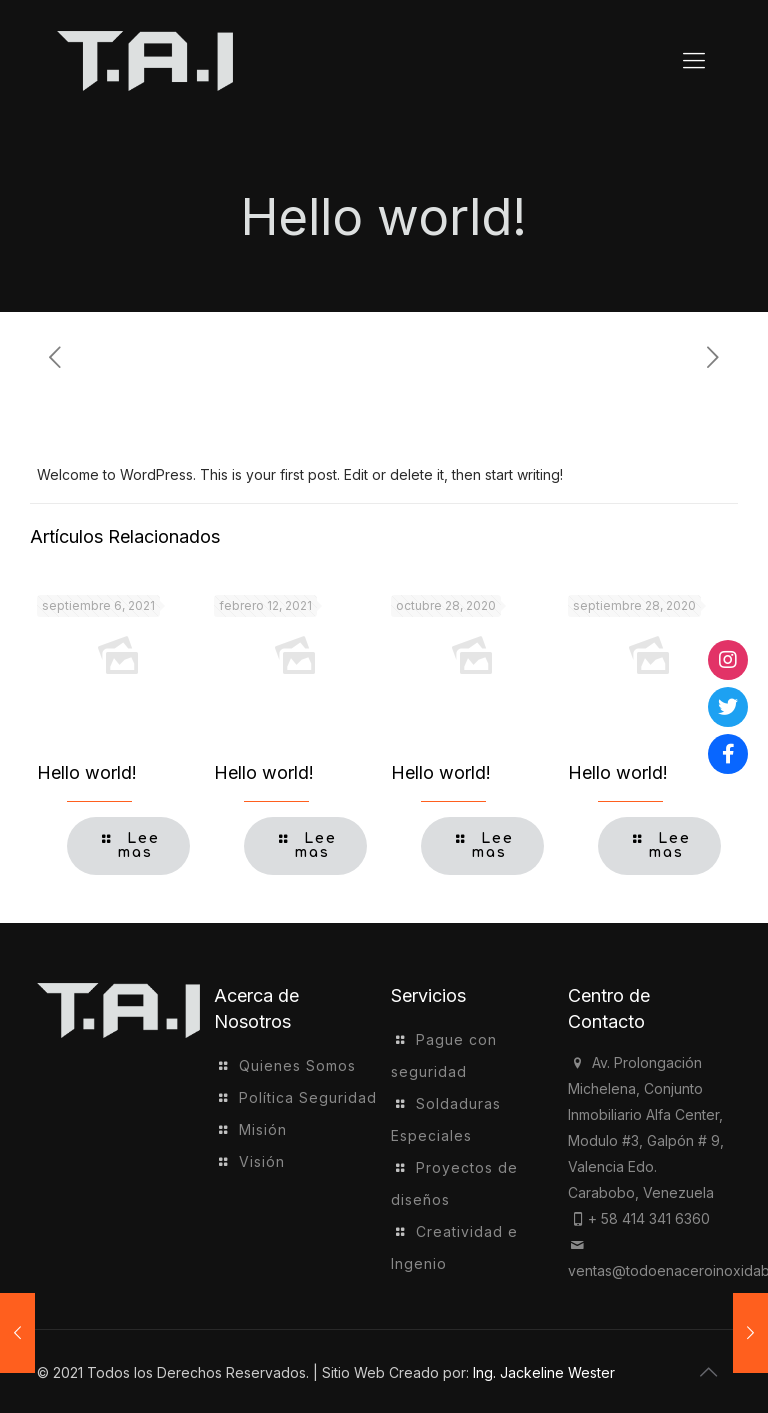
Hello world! (87, 772)
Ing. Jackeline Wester (544, 1372)
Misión (263, 1129)
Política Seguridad (308, 1097)
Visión (262, 1161)
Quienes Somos (297, 1065)
